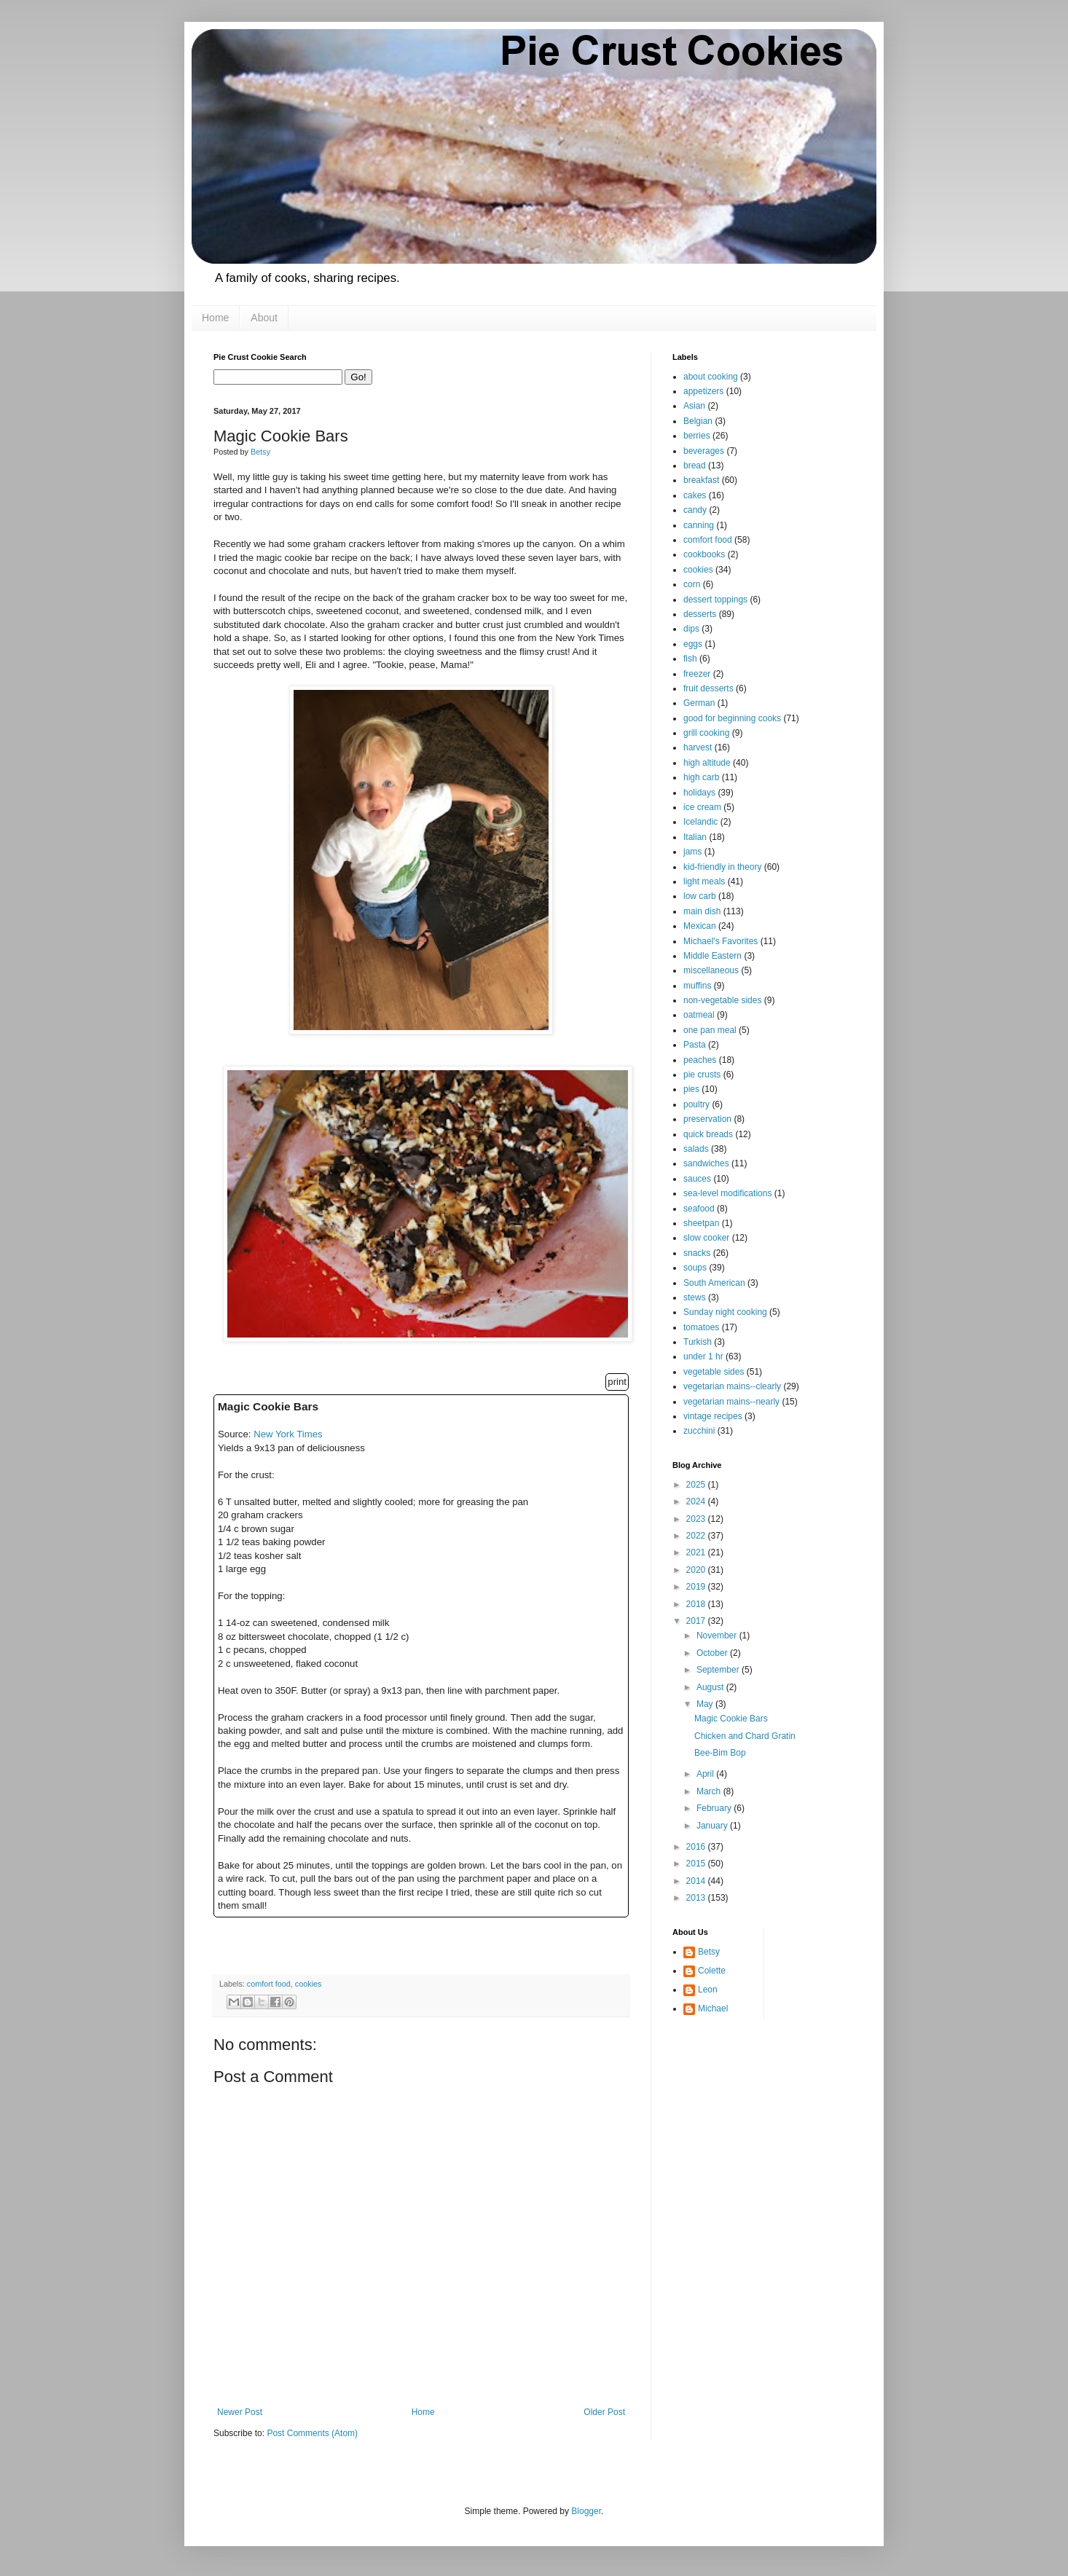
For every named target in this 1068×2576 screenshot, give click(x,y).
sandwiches (706, 1163)
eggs (692, 644)
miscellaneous (711, 970)
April (706, 1774)
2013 (697, 1898)
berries (696, 436)
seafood (699, 1208)
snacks (696, 1253)
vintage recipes (712, 1416)
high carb (701, 777)
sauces (697, 1179)
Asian (694, 406)
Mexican (699, 926)
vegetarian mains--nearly (731, 1402)
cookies (308, 1983)
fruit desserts (708, 688)
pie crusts (701, 1074)
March (709, 1791)
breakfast (701, 480)
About (264, 317)
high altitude (707, 763)
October (713, 1653)
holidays (699, 793)
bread (694, 465)
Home (215, 317)
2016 (697, 1847)
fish (690, 658)
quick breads (708, 1134)
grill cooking (706, 733)
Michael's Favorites (720, 941)
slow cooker (706, 1238)
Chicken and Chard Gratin (745, 1736)
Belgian (697, 421)
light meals (704, 881)
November (717, 1635)
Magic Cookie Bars (731, 1718)
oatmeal (699, 1015)
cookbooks (704, 554)
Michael (713, 2008)
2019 (697, 1587)
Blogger (586, 2511)
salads (696, 1149)
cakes (694, 495)
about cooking (710, 377)
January (713, 1826)
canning (698, 525)
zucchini (699, 1431)
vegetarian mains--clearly (732, 1386)
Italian (695, 837)
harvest (697, 747)
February (715, 1808)
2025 (697, 1485)
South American (714, 1283)
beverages (703, 451)
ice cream (702, 807)
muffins (697, 986)
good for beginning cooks (732, 718)
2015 (697, 1863)
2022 (697, 1536)
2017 (697, 1621)
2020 (697, 1570)
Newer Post (239, 2412)
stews (694, 1297)
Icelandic (700, 822)
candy (695, 510)
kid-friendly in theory (722, 867)
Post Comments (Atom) (312, 2433)
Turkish (697, 1342)
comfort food (269, 1983)
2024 (697, 1501)
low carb (699, 896)
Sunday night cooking (725, 1312)
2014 (697, 1881)
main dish (701, 911)
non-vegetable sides (722, 1000)
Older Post (604, 2412)
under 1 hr (703, 1356)
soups (695, 1268)
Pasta (694, 1045)
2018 (697, 1604)
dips (691, 629)
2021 (697, 1552)
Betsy (709, 1952)
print (617, 1381)
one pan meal (710, 1030)
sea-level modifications (727, 1193)
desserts (699, 614)
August (711, 1687)
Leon (708, 1989)
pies (691, 1089)
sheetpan (701, 1223)
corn (691, 584)
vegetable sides (713, 1372)
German (699, 703)
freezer (696, 674)
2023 (697, 1519)
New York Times (288, 1434)
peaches (699, 1060)
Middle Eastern (712, 956)
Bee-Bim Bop (720, 1753)
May (705, 1704)
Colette (712, 1971)
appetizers (703, 391)
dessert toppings (715, 599)
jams (692, 852)
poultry (696, 1104)
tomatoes (701, 1327)
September (719, 1670)
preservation (707, 1119)
